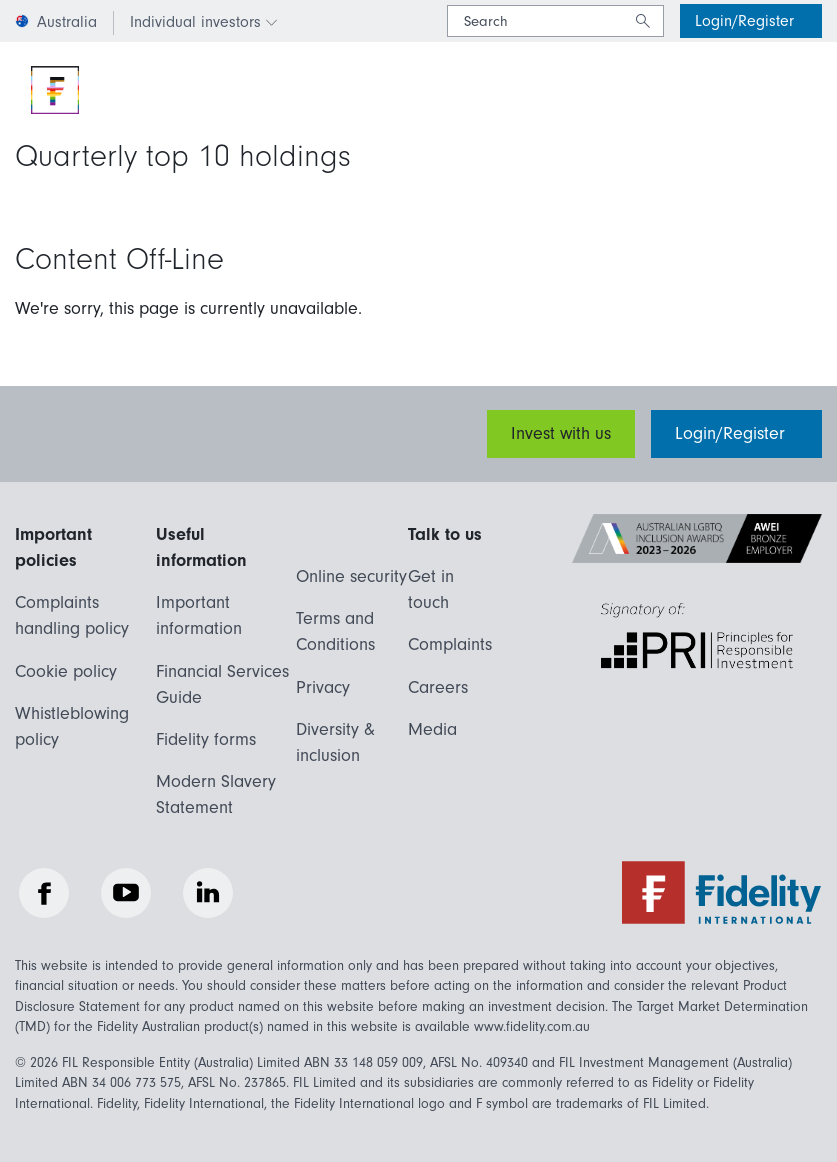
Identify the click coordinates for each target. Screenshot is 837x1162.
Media (432, 729)
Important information (199, 615)
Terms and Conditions (335, 631)
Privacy (323, 687)
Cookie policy (66, 671)
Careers (438, 687)
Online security (351, 576)
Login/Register (747, 21)
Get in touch (431, 589)
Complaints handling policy (72, 615)
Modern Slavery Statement (216, 794)
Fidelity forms (206, 739)
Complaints (450, 644)
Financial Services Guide (222, 684)
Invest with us (561, 433)
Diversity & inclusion (335, 742)
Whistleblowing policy (72, 726)
